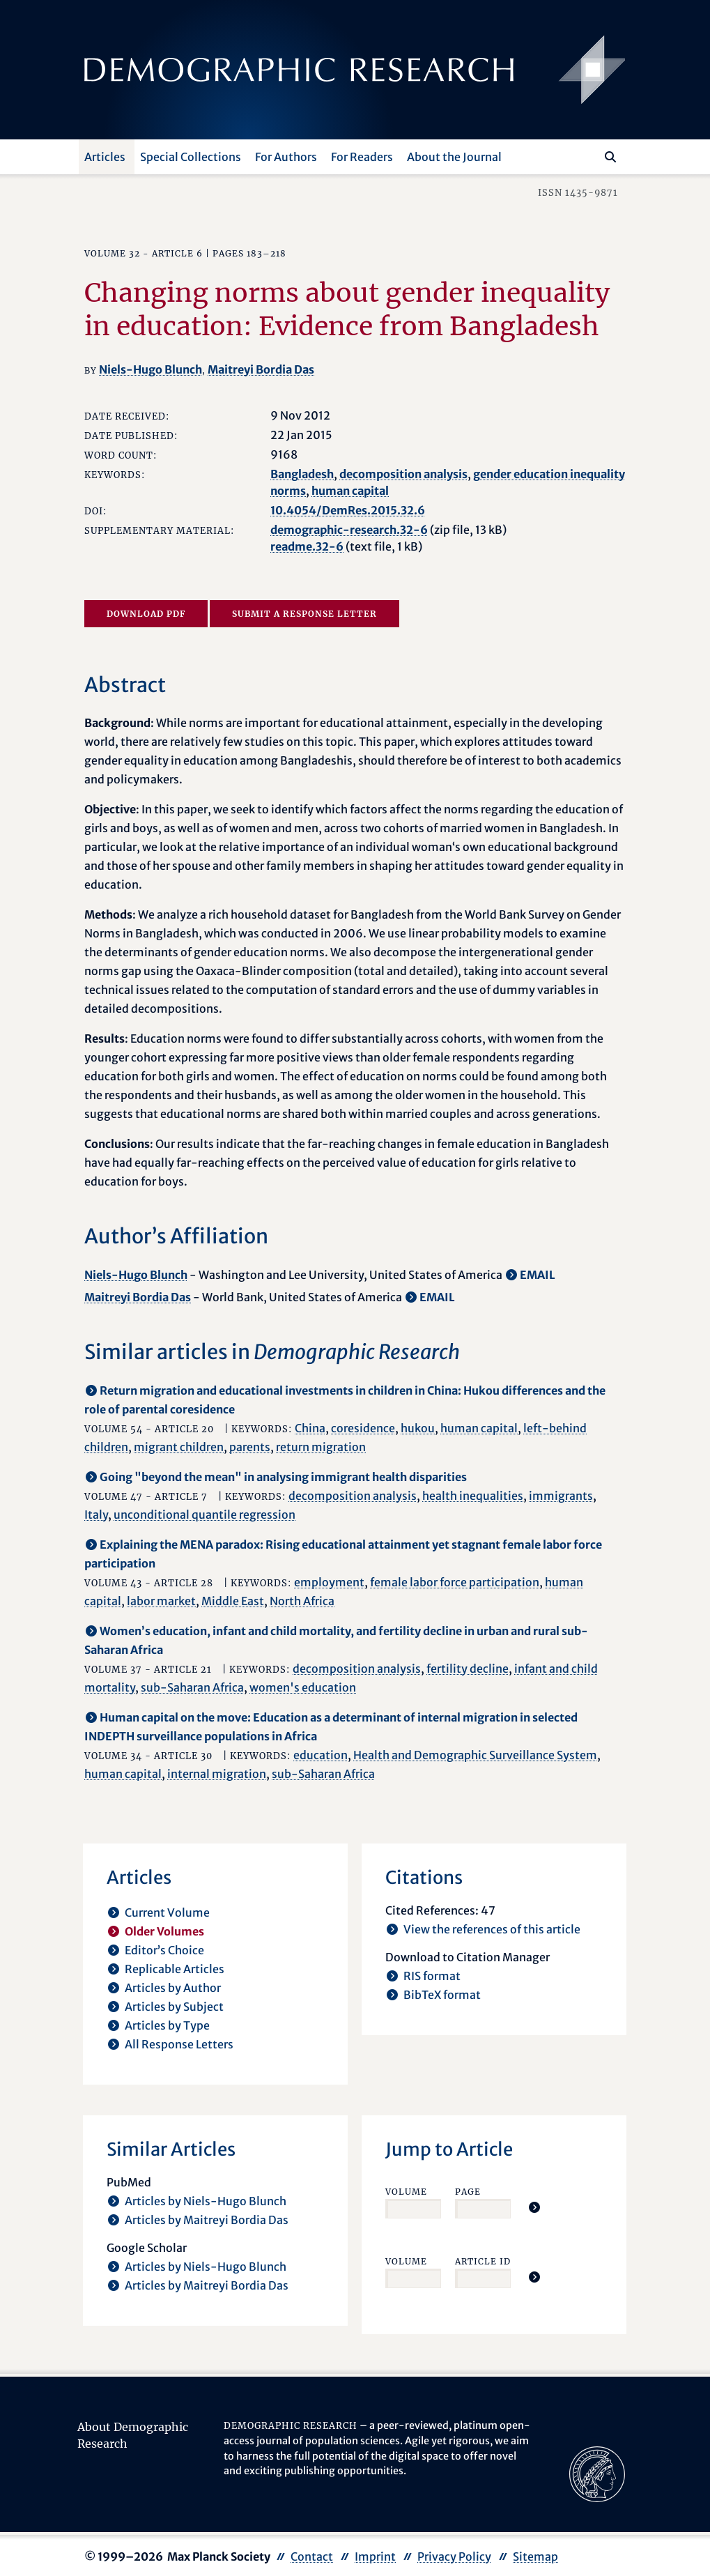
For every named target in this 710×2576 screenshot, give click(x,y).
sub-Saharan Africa (192, 1687)
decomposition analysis (403, 474)
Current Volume (167, 1912)
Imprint (375, 2556)
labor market (161, 1601)
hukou (418, 1428)
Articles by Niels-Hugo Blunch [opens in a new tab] (205, 2201)
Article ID (483, 2261)
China (310, 1428)
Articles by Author (173, 1988)
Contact (312, 2556)
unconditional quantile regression (204, 1514)
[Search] (610, 157)
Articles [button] (104, 157)
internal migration (216, 1774)
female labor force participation (454, 1582)
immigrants (561, 1496)
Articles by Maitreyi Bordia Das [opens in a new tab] (206, 2220)
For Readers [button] (362, 157)
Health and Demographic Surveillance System (475, 1755)
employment (329, 1582)
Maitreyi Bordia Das (261, 369)
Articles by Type (167, 2025)
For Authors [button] (286, 157)
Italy (96, 1514)
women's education (302, 1687)
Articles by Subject (174, 2007)
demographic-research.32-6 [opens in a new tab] (349, 530)
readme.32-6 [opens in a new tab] (307, 546)
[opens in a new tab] (597, 2474)
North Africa (302, 1601)
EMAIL (537, 1275)
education (320, 1755)
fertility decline (467, 1669)
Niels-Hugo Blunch (150, 369)
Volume (406, 2191)
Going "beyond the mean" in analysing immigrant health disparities (283, 1477)
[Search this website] (589, 155)
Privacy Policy (454, 2556)
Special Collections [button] (190, 157)
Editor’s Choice (164, 1950)
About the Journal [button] (454, 157)
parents (249, 1447)
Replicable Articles (174, 1969)
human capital (350, 491)
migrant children (179, 1447)
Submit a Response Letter (304, 613)
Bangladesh (302, 474)
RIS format (432, 1976)
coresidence (363, 1428)
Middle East (232, 1601)
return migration (321, 1447)
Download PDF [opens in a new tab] (146, 613)
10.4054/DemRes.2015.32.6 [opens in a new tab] (347, 510)
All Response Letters (179, 2044)
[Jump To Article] (534, 2207)
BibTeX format (442, 1995)
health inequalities (472, 1496)
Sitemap (535, 2556)
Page (468, 2191)
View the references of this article (491, 1929)
